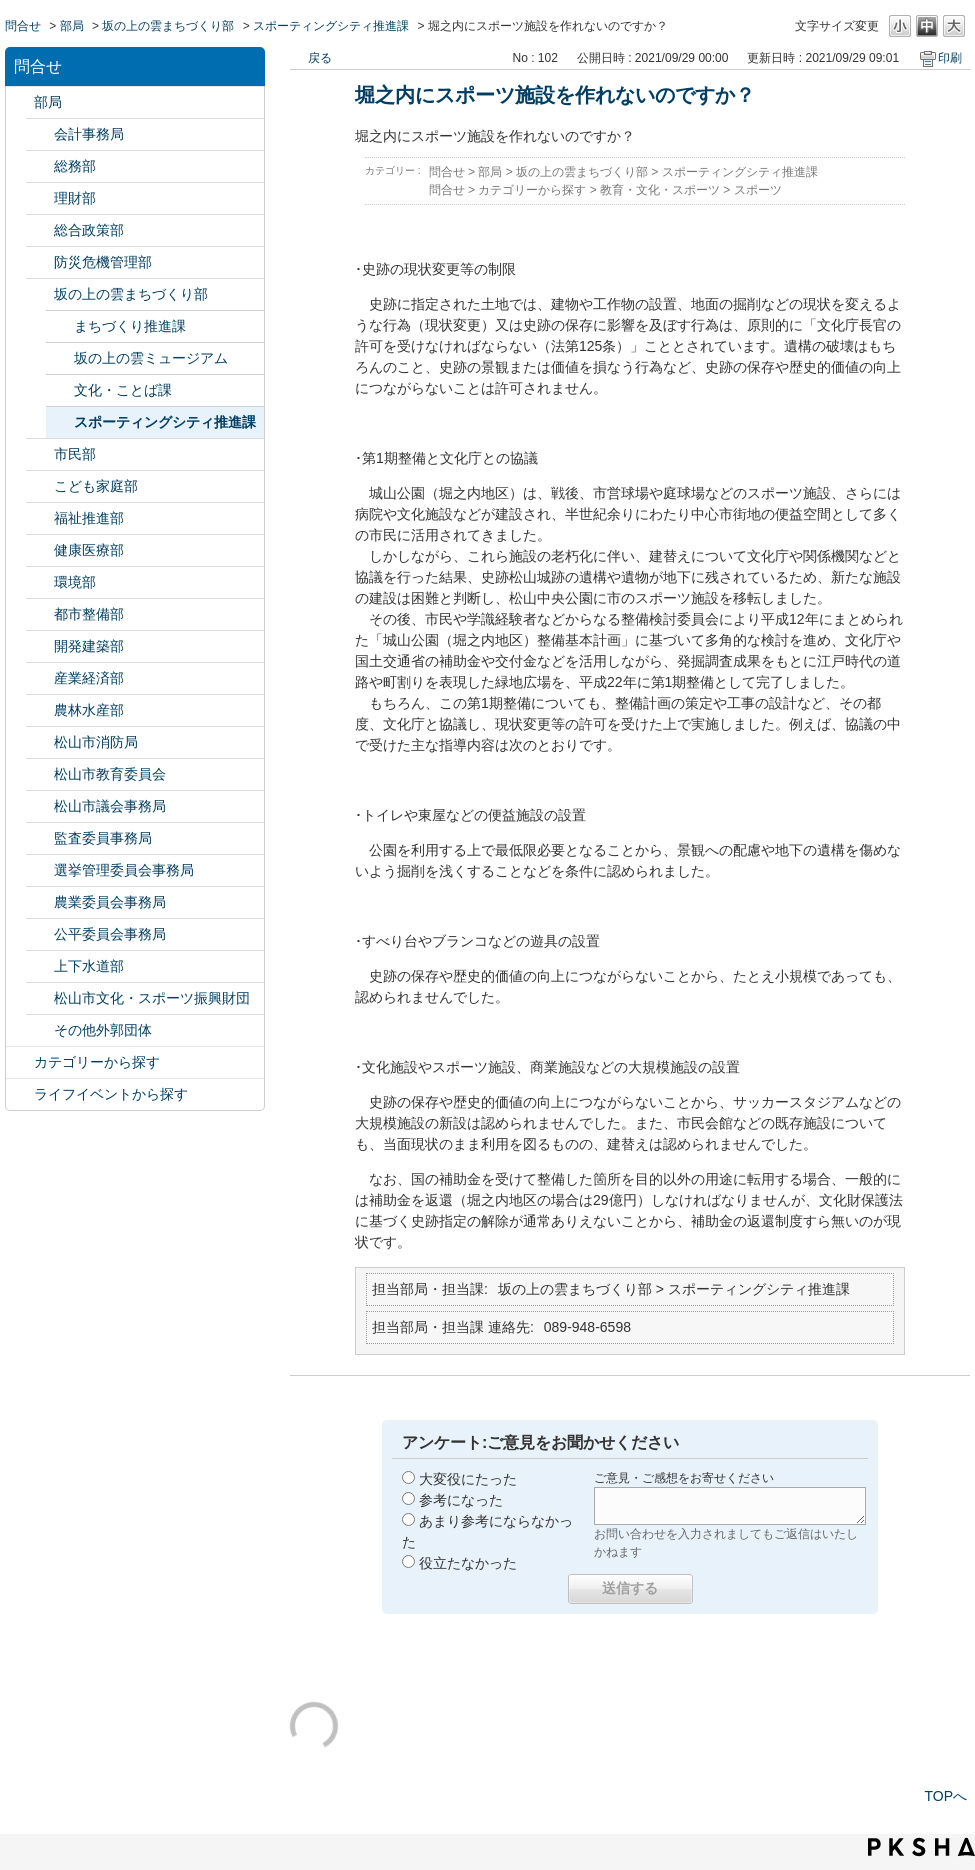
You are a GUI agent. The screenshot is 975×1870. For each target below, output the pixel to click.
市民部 (75, 454)
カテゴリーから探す (97, 1062)
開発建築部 (89, 646)
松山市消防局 (96, 742)
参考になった (461, 1500)
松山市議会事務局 (110, 806)
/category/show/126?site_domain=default (40, 230)
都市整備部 (89, 614)
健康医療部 (89, 550)
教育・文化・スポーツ (660, 190)
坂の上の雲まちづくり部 (168, 26)
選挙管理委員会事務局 (124, 870)
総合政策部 (89, 230)
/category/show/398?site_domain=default (40, 294)
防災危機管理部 (103, 262)
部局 (72, 26)
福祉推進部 (89, 518)
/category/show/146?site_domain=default (40, 838)
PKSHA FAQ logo (921, 1847)
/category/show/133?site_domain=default (40, 582)
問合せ (23, 26)
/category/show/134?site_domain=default (40, 998)
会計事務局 (89, 134)
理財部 (75, 198)
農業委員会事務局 (110, 902)
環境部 (75, 582)
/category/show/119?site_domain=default (20, 102)
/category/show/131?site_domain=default (40, 1030)
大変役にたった (468, 1479)
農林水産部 (89, 710)
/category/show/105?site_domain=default (20, 1094)
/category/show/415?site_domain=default (40, 486)
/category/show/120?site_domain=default (40, 134)
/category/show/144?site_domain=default (40, 966)
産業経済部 (89, 678)
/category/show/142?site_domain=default (40, 774)
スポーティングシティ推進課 (331, 26)
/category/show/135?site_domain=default (40, 614)
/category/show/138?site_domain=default (40, 678)
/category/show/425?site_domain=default (40, 646)
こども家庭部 (96, 486)
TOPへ (945, 1796)
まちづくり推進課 (130, 326)
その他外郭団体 (103, 1030)
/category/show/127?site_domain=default (40, 198)
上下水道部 (89, 966)
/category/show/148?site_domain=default (40, 870)
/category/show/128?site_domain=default (40, 454)
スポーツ (758, 190)
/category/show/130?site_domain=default (40, 518)
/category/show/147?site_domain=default (40, 902)
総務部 (75, 166)
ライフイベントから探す (111, 1094)
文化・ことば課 (123, 390)
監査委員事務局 (103, 838)
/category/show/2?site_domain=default (20, 1062)
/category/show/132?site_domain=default (40, 550)
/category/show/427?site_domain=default (40, 710)
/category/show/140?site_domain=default (40, 742)
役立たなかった (468, 1563)
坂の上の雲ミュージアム (151, 358)
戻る (320, 58)
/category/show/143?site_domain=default (40, 806)
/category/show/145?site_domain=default (40, 934)
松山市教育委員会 (110, 774)
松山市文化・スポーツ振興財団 (152, 998)
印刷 (950, 58)
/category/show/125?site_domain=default (40, 166)
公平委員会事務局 (110, 934)
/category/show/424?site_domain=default (40, 262)
